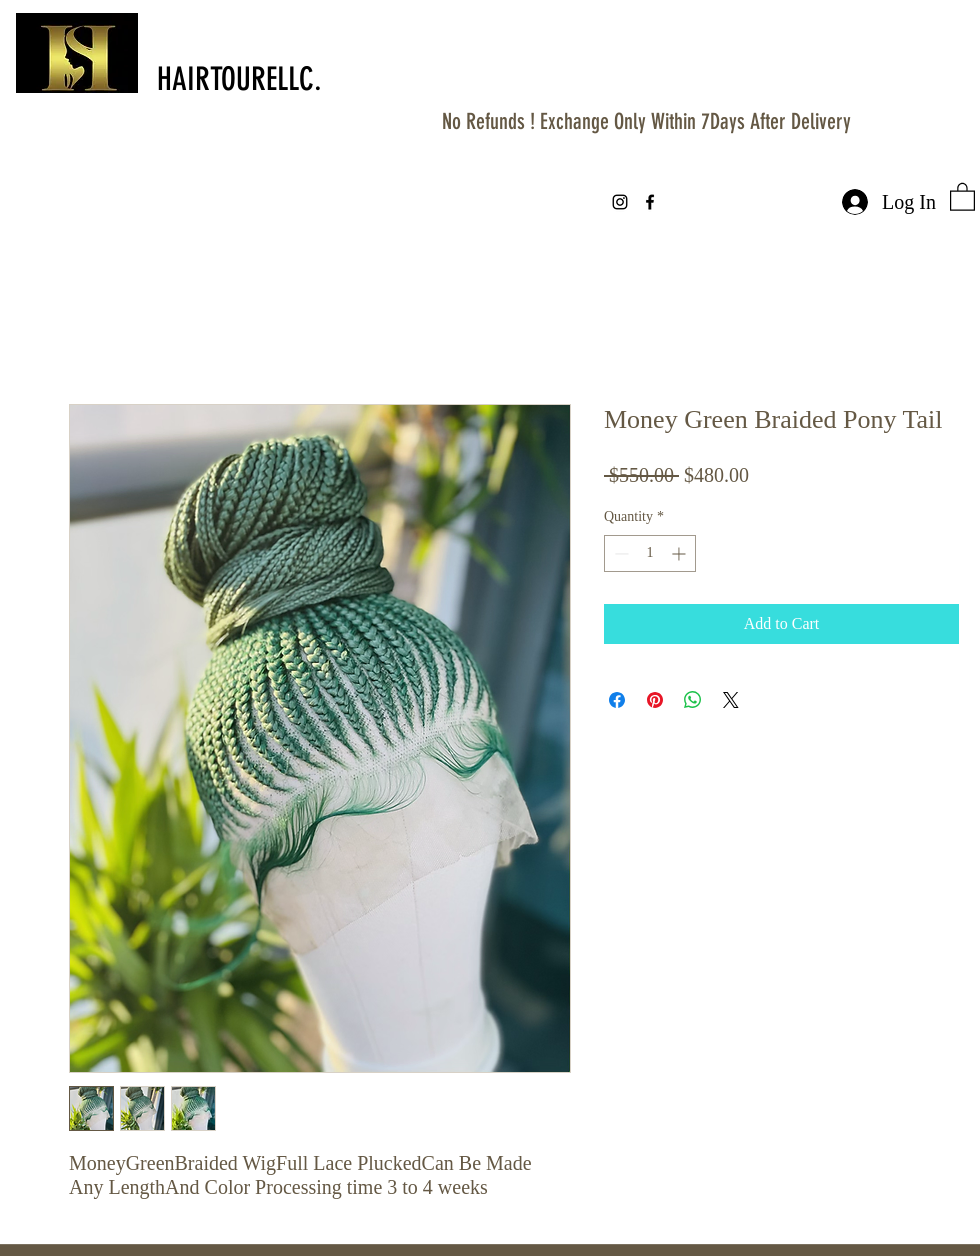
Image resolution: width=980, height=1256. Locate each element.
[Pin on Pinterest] (655, 700)
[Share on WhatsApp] (693, 700)
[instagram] (620, 202)
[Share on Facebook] (617, 700)
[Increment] (680, 553)
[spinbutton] (650, 553)
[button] (962, 196)
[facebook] (650, 202)
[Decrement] (619, 553)
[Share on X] (731, 700)
